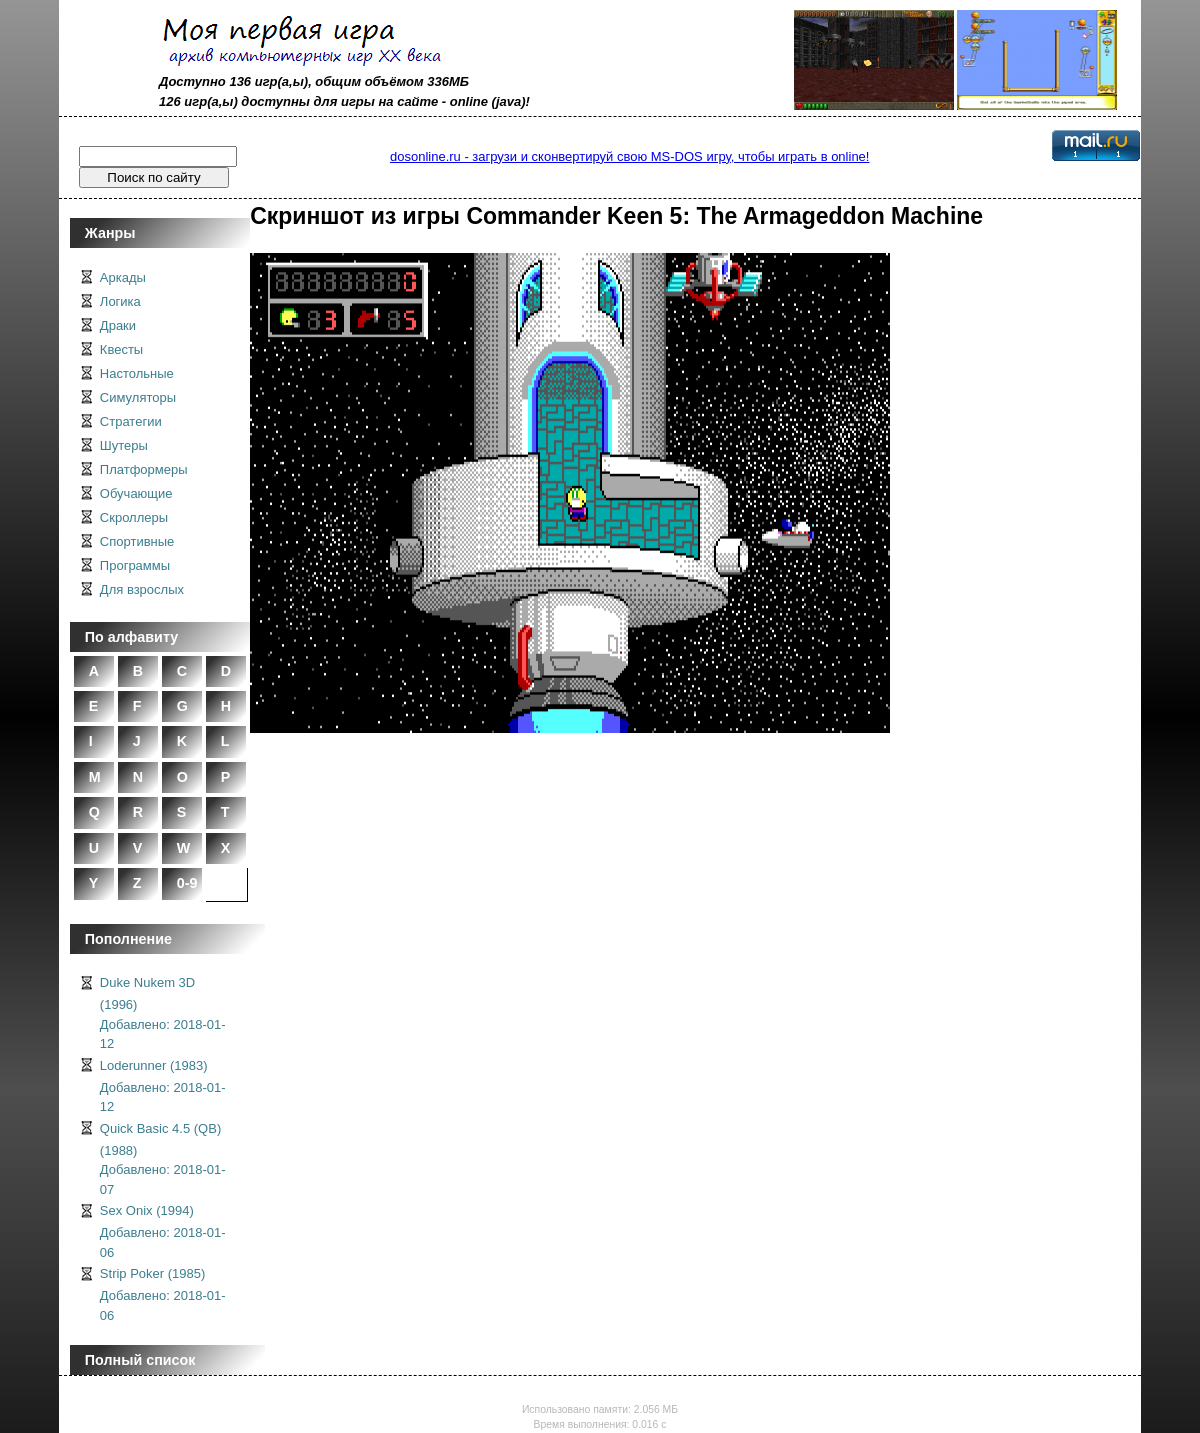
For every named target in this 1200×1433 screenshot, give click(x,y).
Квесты (121, 349)
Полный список (140, 1360)
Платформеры (144, 469)
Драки (118, 325)
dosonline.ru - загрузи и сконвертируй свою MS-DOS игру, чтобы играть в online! (629, 156)
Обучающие (136, 493)
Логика (120, 301)
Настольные (137, 373)
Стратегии (131, 421)
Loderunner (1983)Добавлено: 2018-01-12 (163, 1086)
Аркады (123, 277)
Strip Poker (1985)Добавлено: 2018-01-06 (163, 1294)
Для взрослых (142, 589)
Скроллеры (134, 517)
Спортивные (137, 541)
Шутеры (124, 445)
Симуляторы (138, 397)
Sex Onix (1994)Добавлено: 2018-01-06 (163, 1231)
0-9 (187, 883)
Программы (135, 565)
